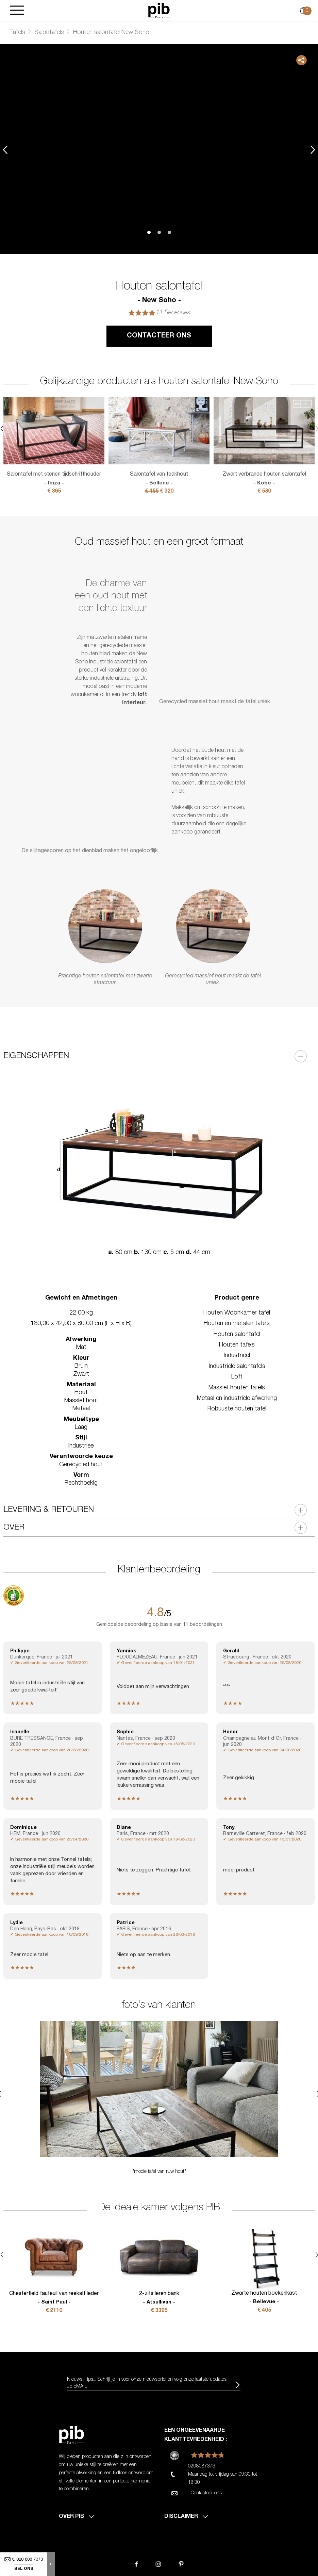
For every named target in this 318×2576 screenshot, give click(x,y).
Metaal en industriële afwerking (237, 1399)
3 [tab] (169, 232)
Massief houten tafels (236, 1388)
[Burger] (17, 11)
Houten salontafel (237, 1335)
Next (313, 150)
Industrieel (236, 1356)
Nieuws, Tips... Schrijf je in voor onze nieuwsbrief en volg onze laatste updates (147, 2379)
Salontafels (49, 33)
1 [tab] (149, 232)
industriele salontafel (113, 662)
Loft (236, 1377)
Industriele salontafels (236, 1367)
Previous (5, 150)
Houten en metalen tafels (237, 1324)
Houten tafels (237, 1345)
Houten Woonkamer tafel (236, 1313)
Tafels (17, 33)
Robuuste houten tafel (236, 1409)
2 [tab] (159, 232)
